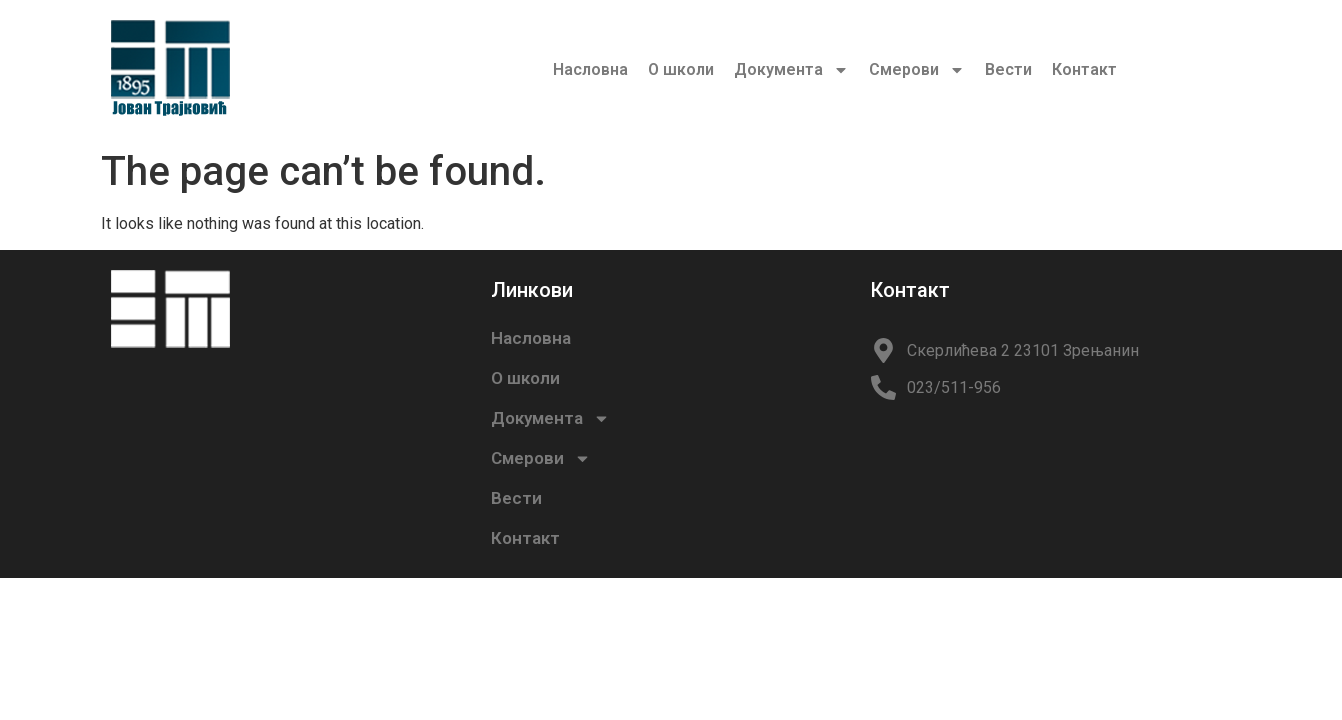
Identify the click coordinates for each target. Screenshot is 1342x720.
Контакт (1084, 69)
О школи (681, 69)
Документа (791, 70)
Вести (1008, 69)
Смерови (917, 70)
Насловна (590, 69)
